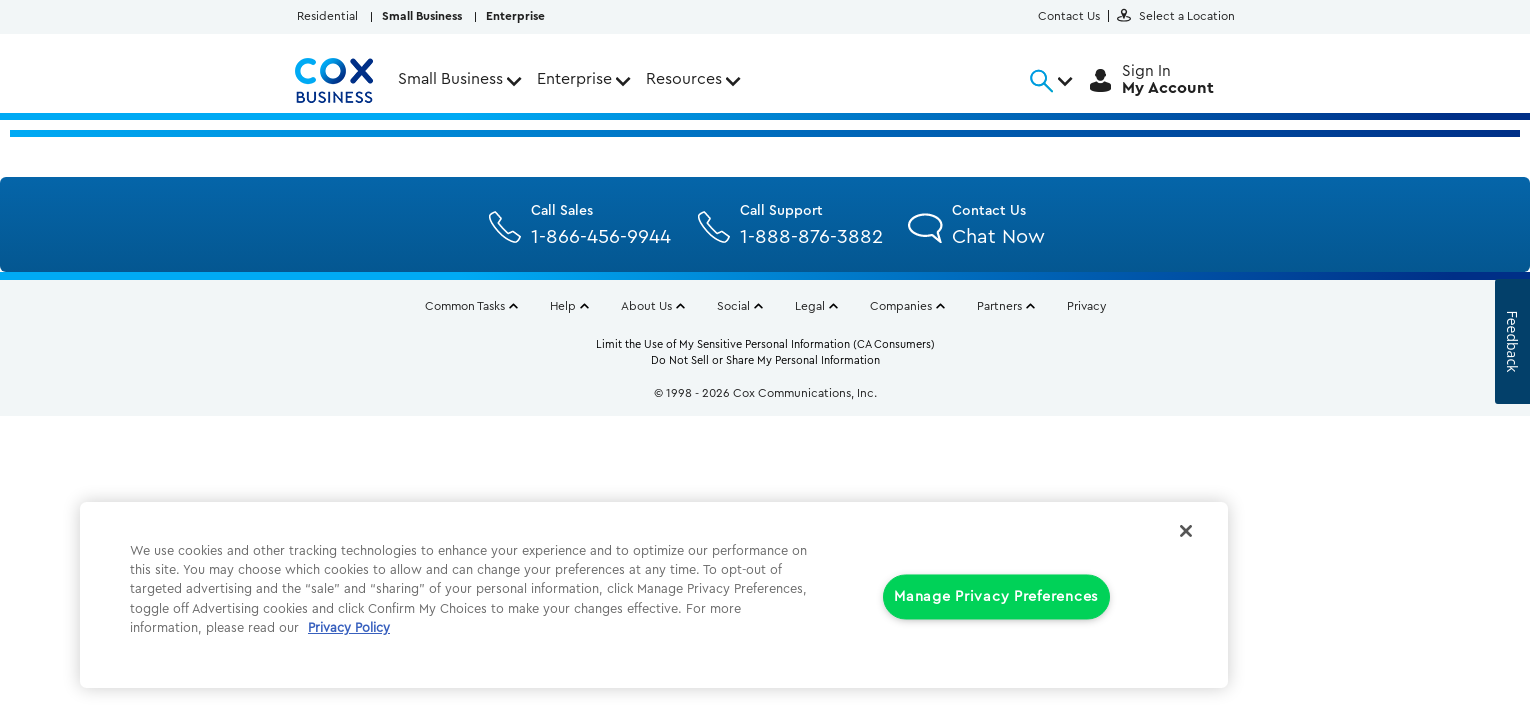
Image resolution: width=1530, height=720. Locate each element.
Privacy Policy (349, 628)
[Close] (1186, 531)
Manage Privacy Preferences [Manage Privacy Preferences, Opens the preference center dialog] (996, 597)
